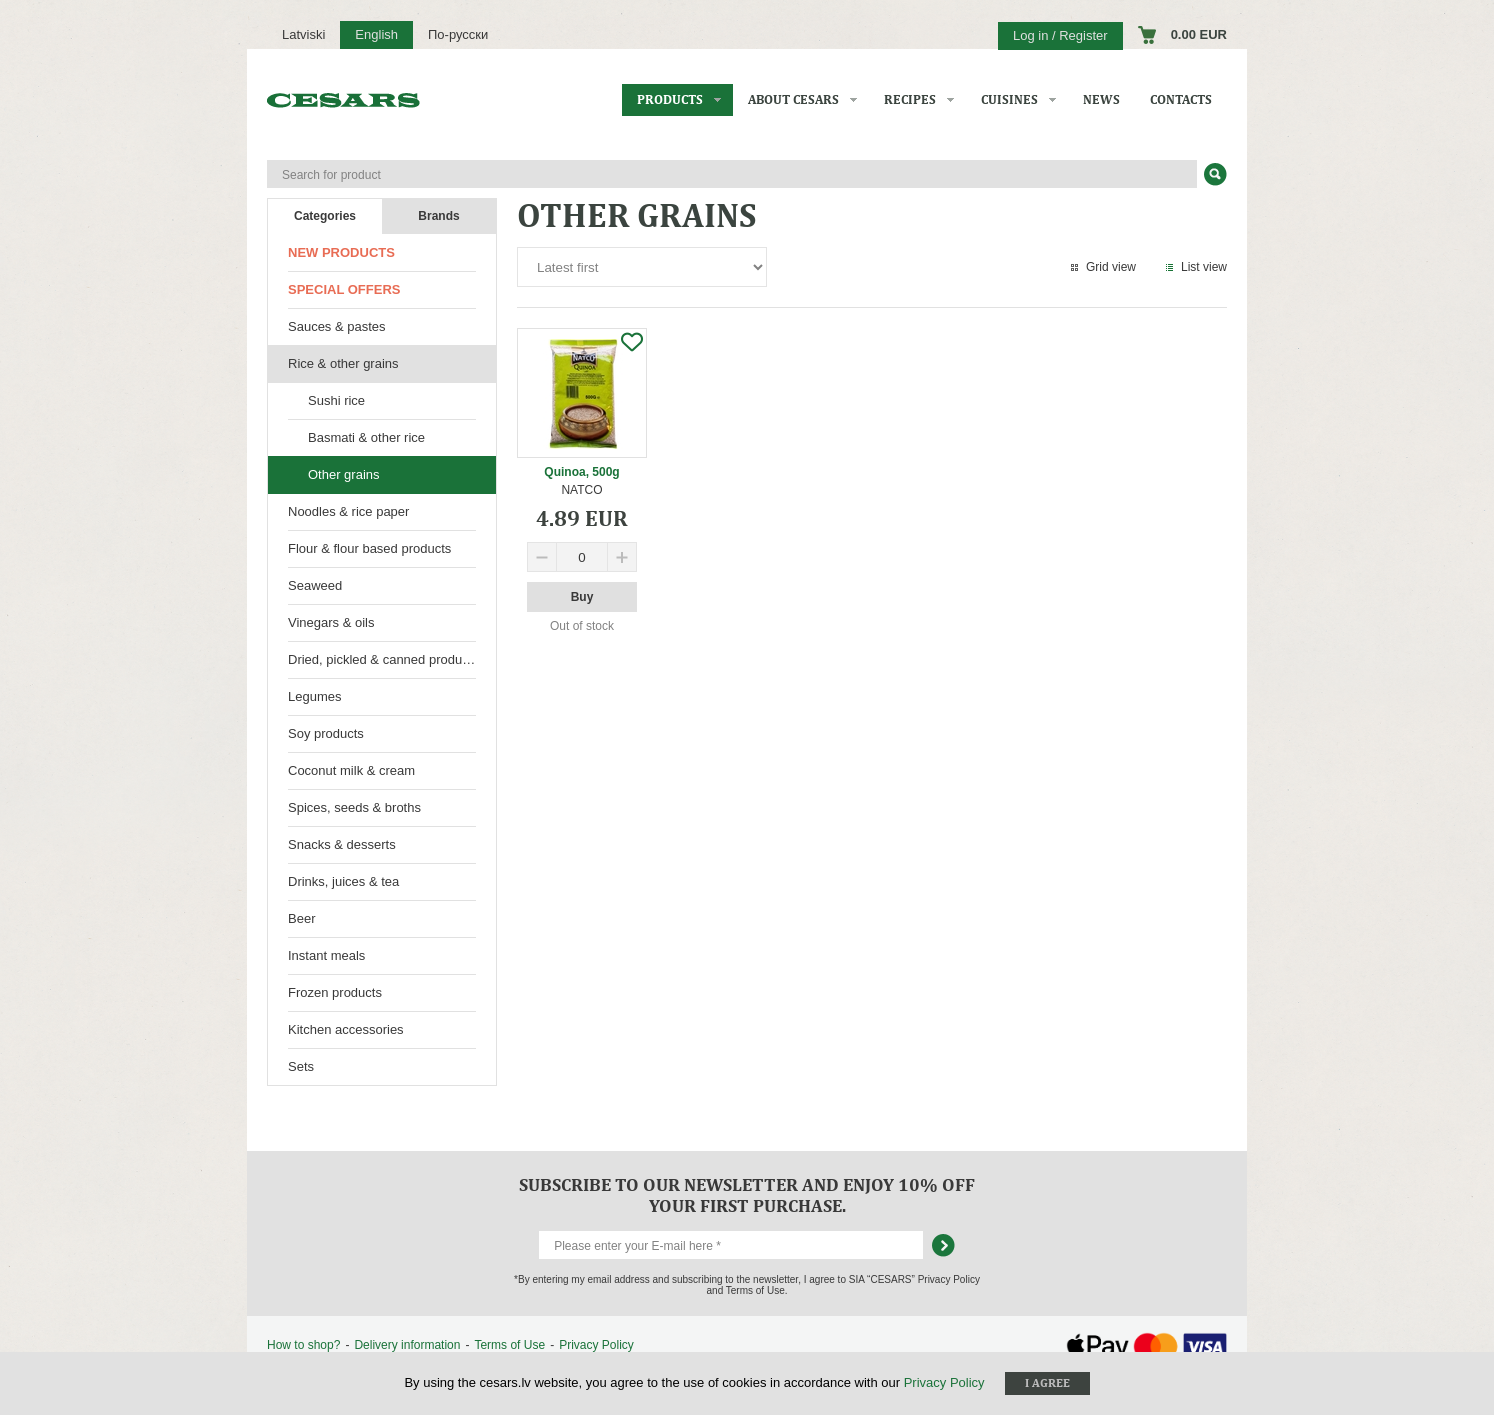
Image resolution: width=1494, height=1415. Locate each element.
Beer (301, 918)
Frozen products (335, 992)
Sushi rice (336, 400)
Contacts (1181, 99)
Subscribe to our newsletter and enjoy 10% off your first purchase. (747, 1195)
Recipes (910, 99)
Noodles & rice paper (348, 511)
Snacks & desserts (342, 844)
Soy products (326, 733)
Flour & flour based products (369, 548)
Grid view (1111, 267)
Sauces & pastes (337, 326)
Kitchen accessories (346, 1029)
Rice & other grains (343, 363)
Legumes (314, 696)
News (1101, 99)
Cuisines (1009, 99)
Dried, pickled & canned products (383, 659)
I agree (1047, 1383)
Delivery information (407, 1345)
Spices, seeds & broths (354, 807)
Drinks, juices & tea (343, 881)
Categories (325, 216)
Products (670, 99)
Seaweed (315, 585)
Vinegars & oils (331, 622)
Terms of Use (509, 1345)
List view (1204, 267)
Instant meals (326, 955)
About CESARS (793, 99)
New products (341, 252)
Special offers (344, 289)
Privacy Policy (596, 1345)
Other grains (344, 474)
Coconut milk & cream (351, 770)
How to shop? (303, 1345)
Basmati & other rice (366, 437)
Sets (301, 1066)
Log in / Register (1060, 35)
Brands (438, 216)
